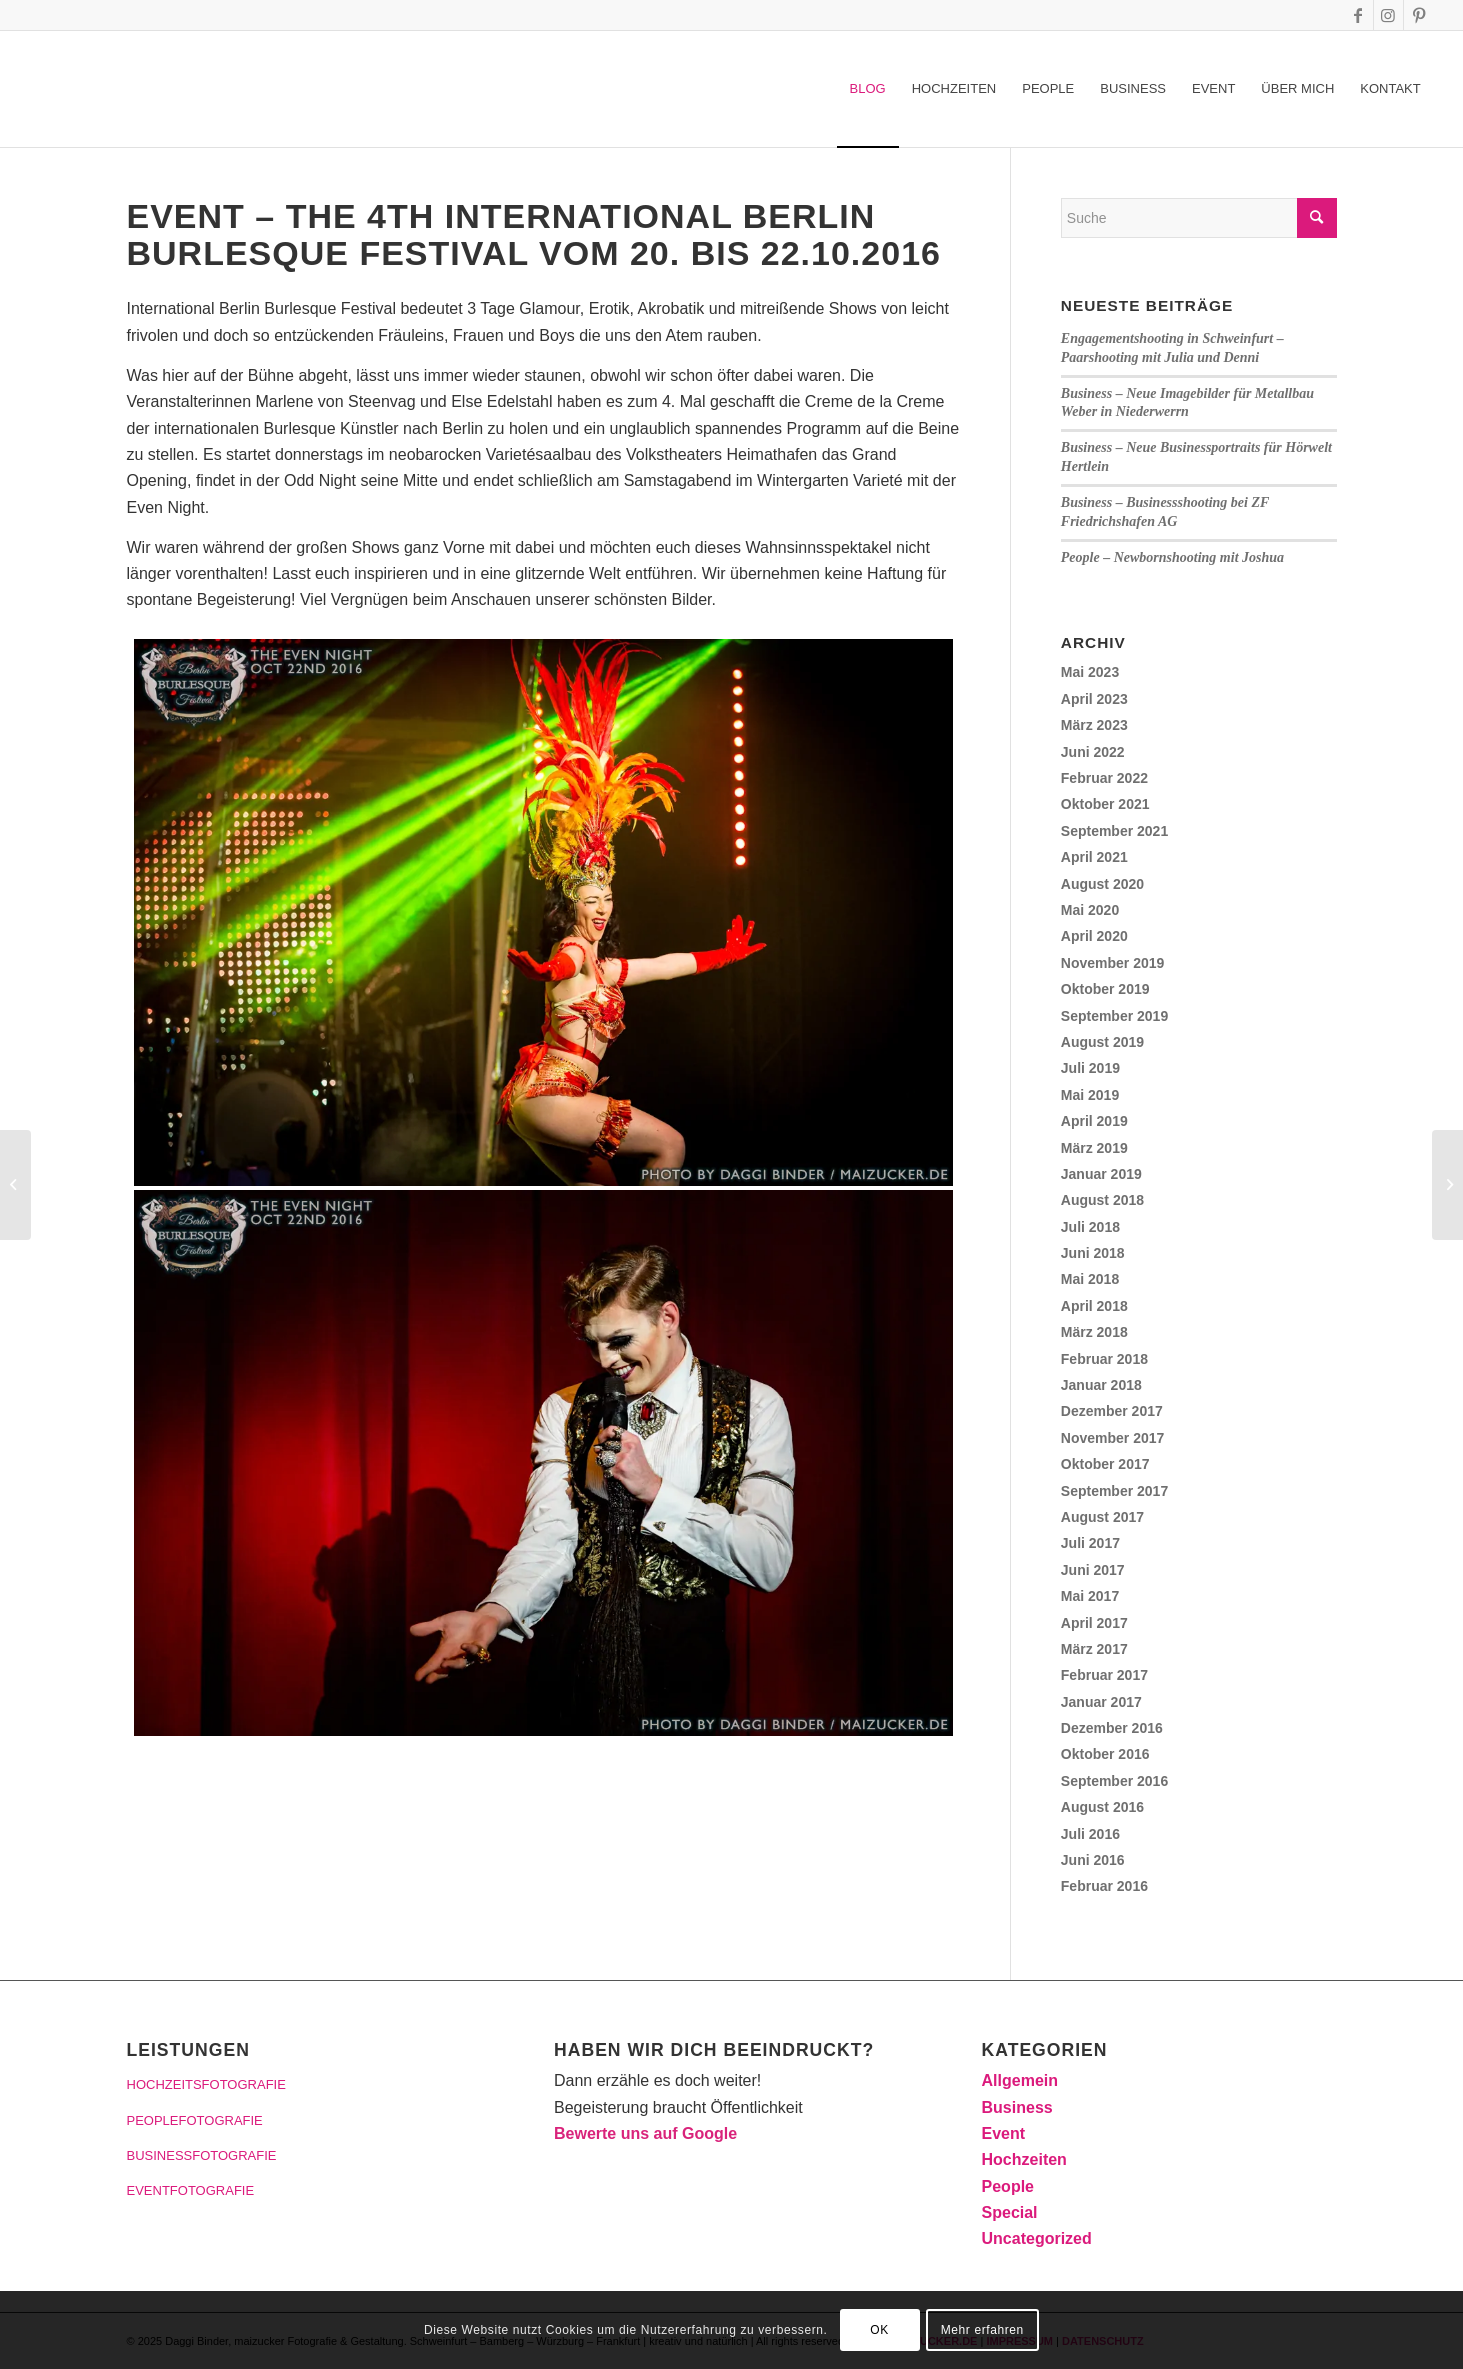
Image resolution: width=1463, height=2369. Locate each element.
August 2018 (1102, 1200)
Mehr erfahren (982, 2330)
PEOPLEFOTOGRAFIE (195, 2120)
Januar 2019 (1101, 1174)
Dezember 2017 (1112, 1411)
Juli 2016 (1090, 1834)
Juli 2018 (1090, 1227)
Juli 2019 (1090, 1068)
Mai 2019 (1090, 1095)
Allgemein (1020, 2080)
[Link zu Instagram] (1388, 15)
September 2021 (1114, 831)
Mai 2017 (1090, 1596)
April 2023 (1094, 699)
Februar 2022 (1104, 778)
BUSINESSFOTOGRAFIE (202, 2155)
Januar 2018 (1101, 1385)
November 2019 (1113, 963)
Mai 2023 (1090, 672)
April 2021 (1094, 857)
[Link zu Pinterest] (1419, 15)
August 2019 (1102, 1042)
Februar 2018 (1104, 1359)
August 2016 (1102, 1807)
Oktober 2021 (1105, 804)
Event (1004, 2133)
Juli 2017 (1090, 1543)
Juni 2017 (1093, 1570)
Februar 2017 (1104, 1675)
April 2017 (1094, 1623)
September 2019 (1114, 1016)
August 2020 (1102, 884)
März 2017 (1094, 1649)
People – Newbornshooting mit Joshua (1172, 557)
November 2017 (1113, 1438)
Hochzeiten (1024, 2159)
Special (1010, 2212)
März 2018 (1094, 1332)
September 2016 (1114, 1781)
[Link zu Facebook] (1358, 15)
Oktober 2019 (1105, 989)
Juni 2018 (1093, 1253)
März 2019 (1094, 1148)
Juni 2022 (1093, 752)
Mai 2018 (1090, 1279)
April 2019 (1094, 1121)
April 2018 (1094, 1306)
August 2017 (1102, 1517)
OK (879, 2330)
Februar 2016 (1104, 1886)
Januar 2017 (1101, 1702)
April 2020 (1094, 936)
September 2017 (1114, 1491)
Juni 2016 (1093, 1860)
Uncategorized (1037, 2238)
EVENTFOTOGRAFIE (191, 2190)
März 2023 (1094, 725)
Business (1017, 2107)
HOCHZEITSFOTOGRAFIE (206, 2084)
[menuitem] (868, 89)
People (1008, 2186)
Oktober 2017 (1105, 1464)
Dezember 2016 (1112, 1728)
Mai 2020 (1090, 910)
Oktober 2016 (1105, 1754)
